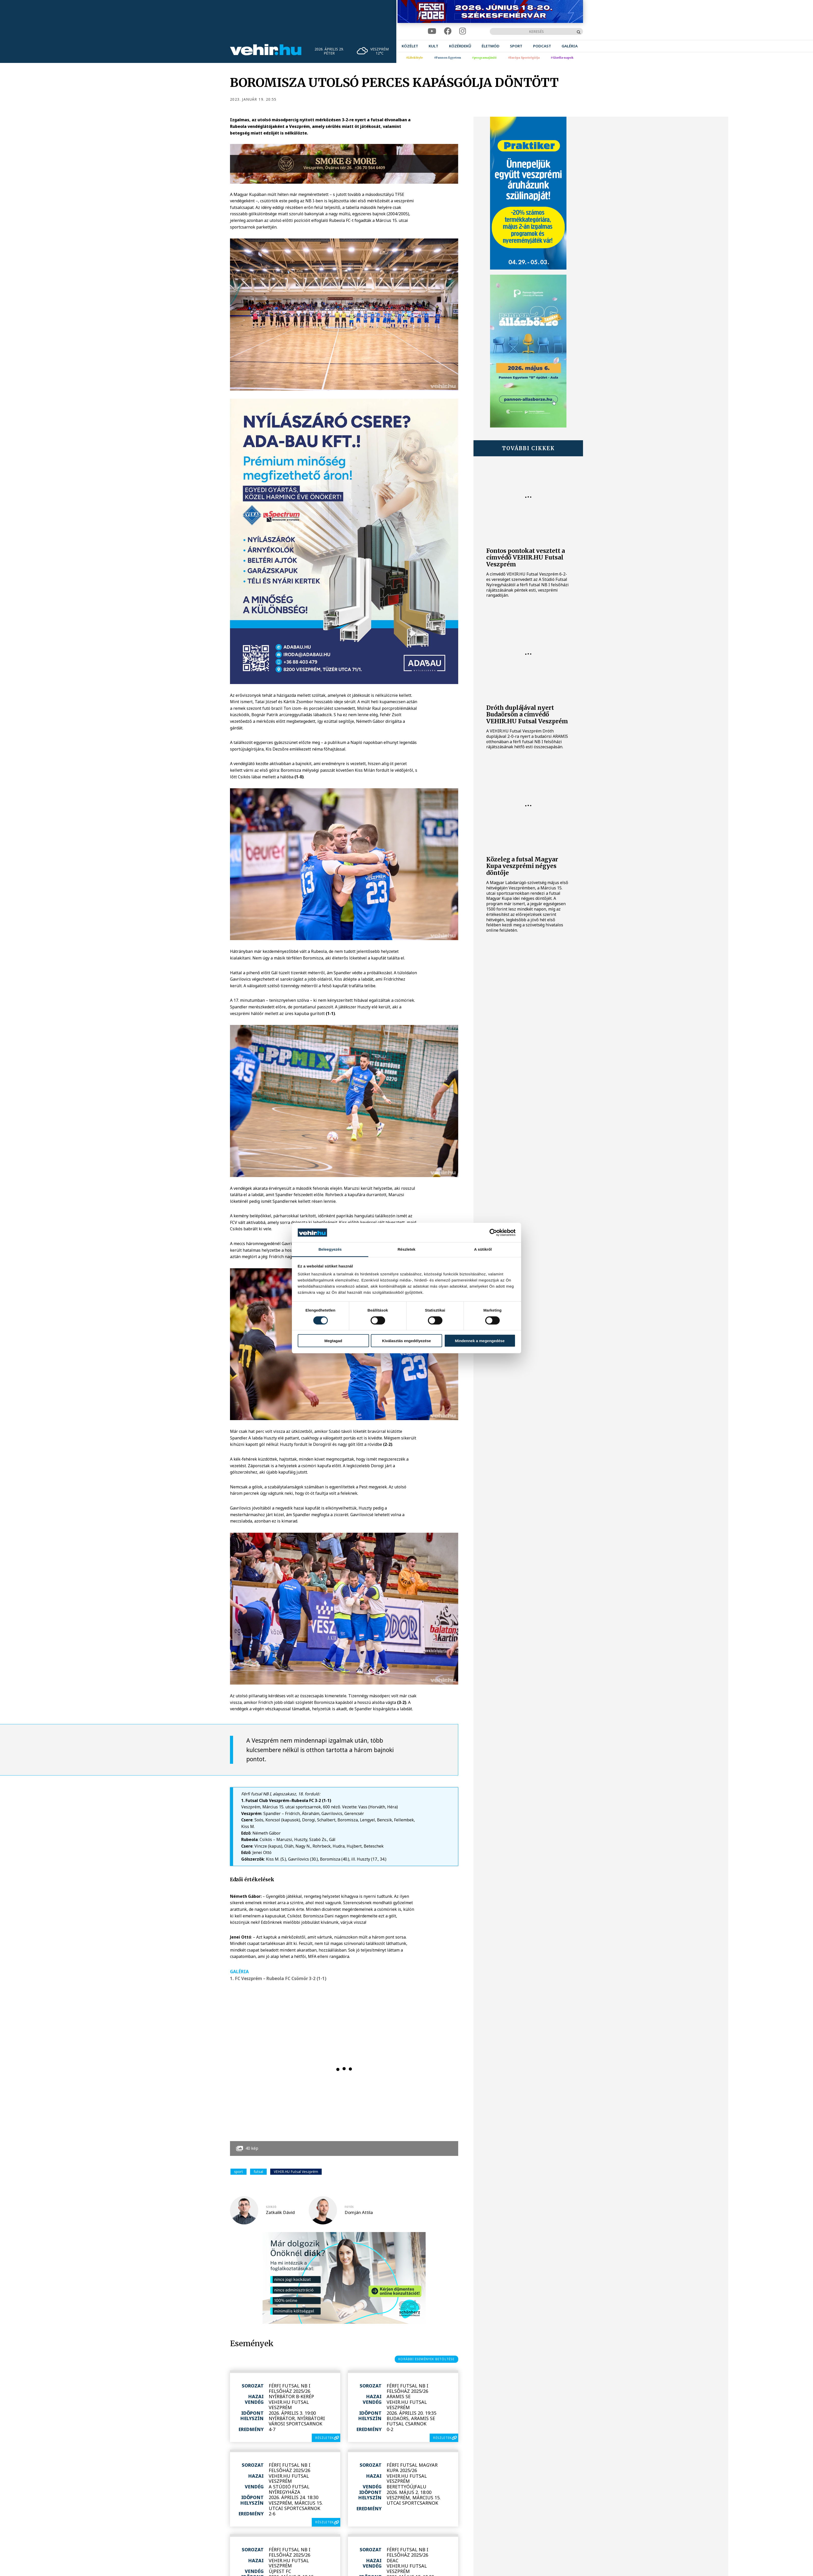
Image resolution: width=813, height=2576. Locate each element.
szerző (271, 2207)
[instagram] (462, 31)
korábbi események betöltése (426, 2359)
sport (238, 2171)
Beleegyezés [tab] (330, 1249)
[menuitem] (410, 46)
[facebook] (448, 31)
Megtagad (333, 1341)
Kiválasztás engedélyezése (406, 1341)
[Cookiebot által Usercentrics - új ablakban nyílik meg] (493, 1232)
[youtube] (432, 31)
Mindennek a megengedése (480, 1341)
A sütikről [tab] (483, 1249)
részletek (324, 2438)
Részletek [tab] (406, 1249)
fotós (349, 2207)
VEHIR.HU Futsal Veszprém (296, 2171)
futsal (258, 2171)
